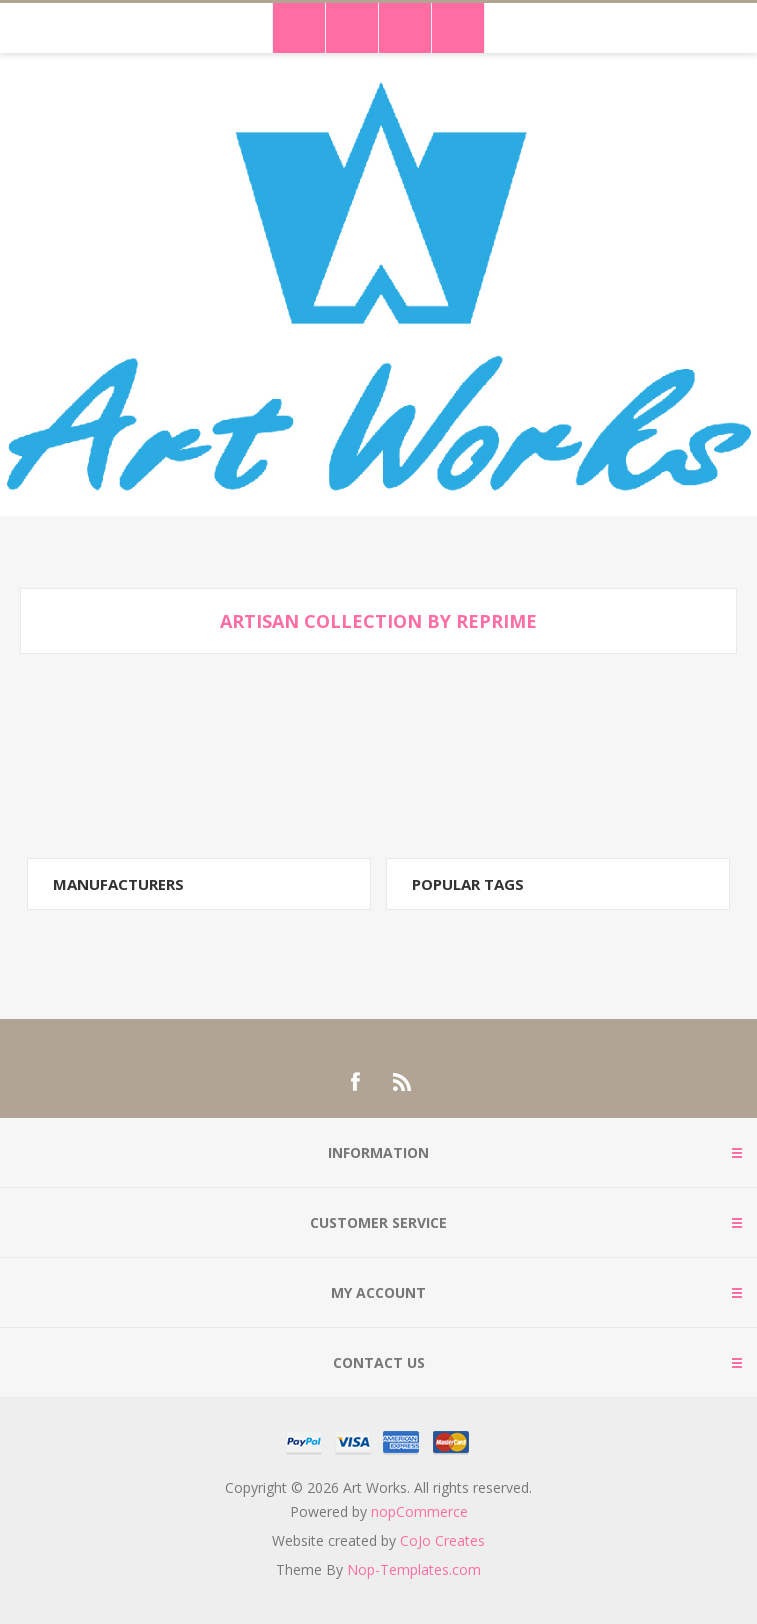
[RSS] (403, 1082)
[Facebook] (355, 1082)
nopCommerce (419, 1511)
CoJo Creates (442, 1540)
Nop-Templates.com (414, 1569)
